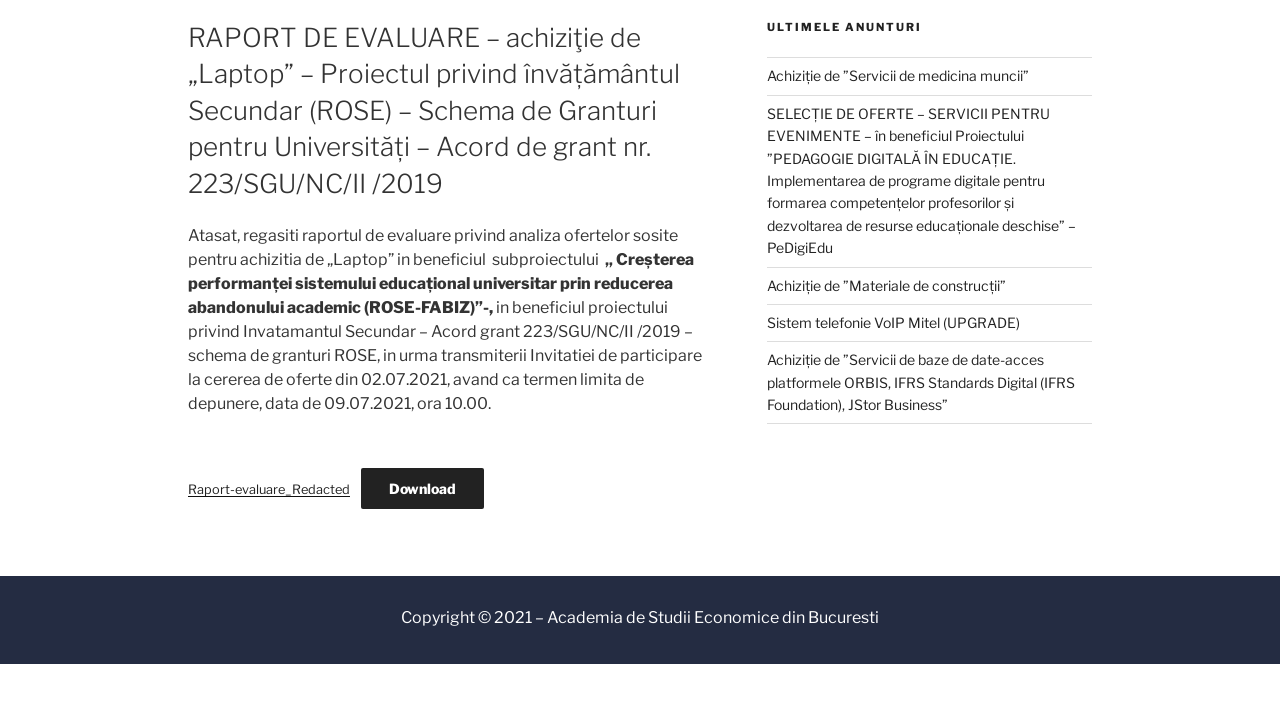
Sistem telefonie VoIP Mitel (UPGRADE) (893, 322)
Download (422, 488)
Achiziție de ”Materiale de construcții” (886, 285)
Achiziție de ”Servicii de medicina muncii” (898, 75)
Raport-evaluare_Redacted (269, 489)
